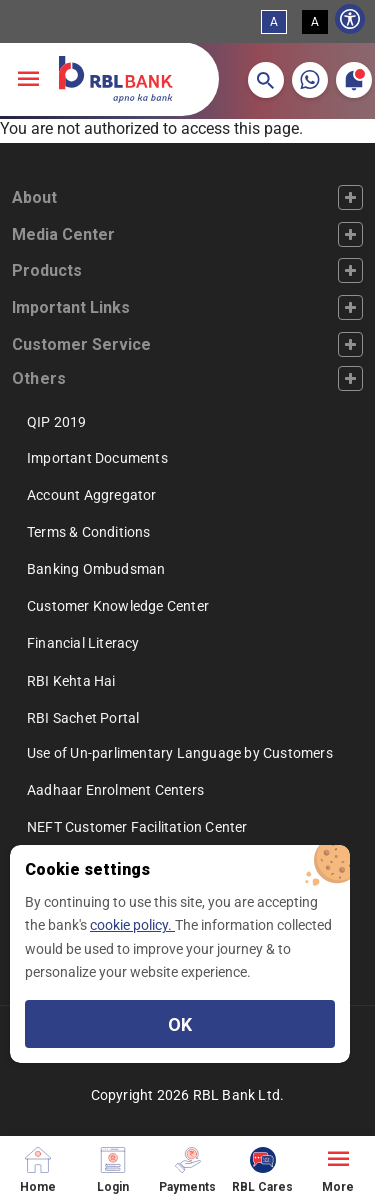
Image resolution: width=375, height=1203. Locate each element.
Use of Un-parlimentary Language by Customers (180, 753)
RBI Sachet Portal (83, 718)
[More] (337, 1169)
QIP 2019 (57, 422)
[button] (266, 80)
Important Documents (97, 458)
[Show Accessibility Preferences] (350, 19)
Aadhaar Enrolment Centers (115, 790)
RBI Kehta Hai (71, 681)
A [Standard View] (274, 22)
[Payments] (187, 1169)
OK (180, 1024)
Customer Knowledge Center (118, 606)
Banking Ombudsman (96, 569)
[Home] (37, 1169)
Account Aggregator (92, 495)
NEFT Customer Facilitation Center (137, 827)
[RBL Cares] (262, 1169)
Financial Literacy (83, 643)
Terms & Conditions (89, 532)
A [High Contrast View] (315, 22)
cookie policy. (132, 925)
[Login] (112, 1169)
